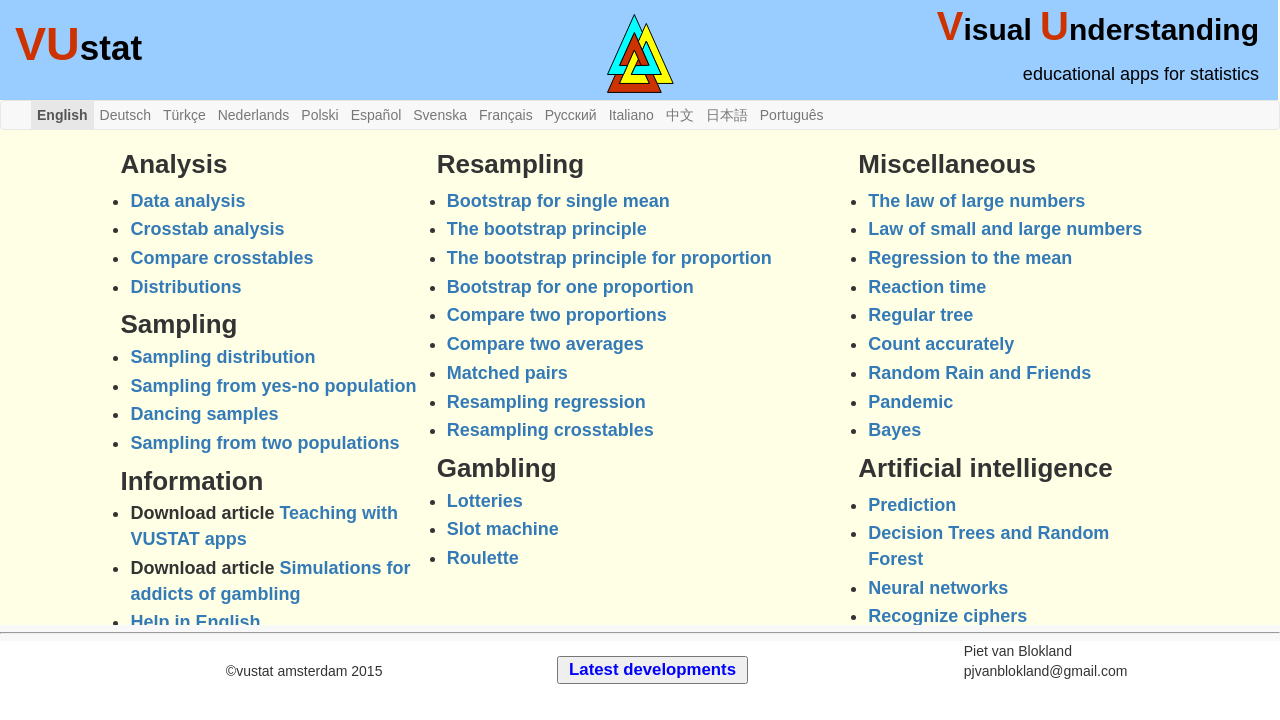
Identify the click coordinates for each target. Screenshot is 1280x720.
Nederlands (254, 115)
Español (376, 115)
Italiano (631, 115)
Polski (319, 115)
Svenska (440, 115)
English (62, 115)
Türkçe (184, 115)
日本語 (727, 115)
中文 (680, 115)
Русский (571, 115)
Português (792, 115)
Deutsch (125, 115)
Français (506, 115)
